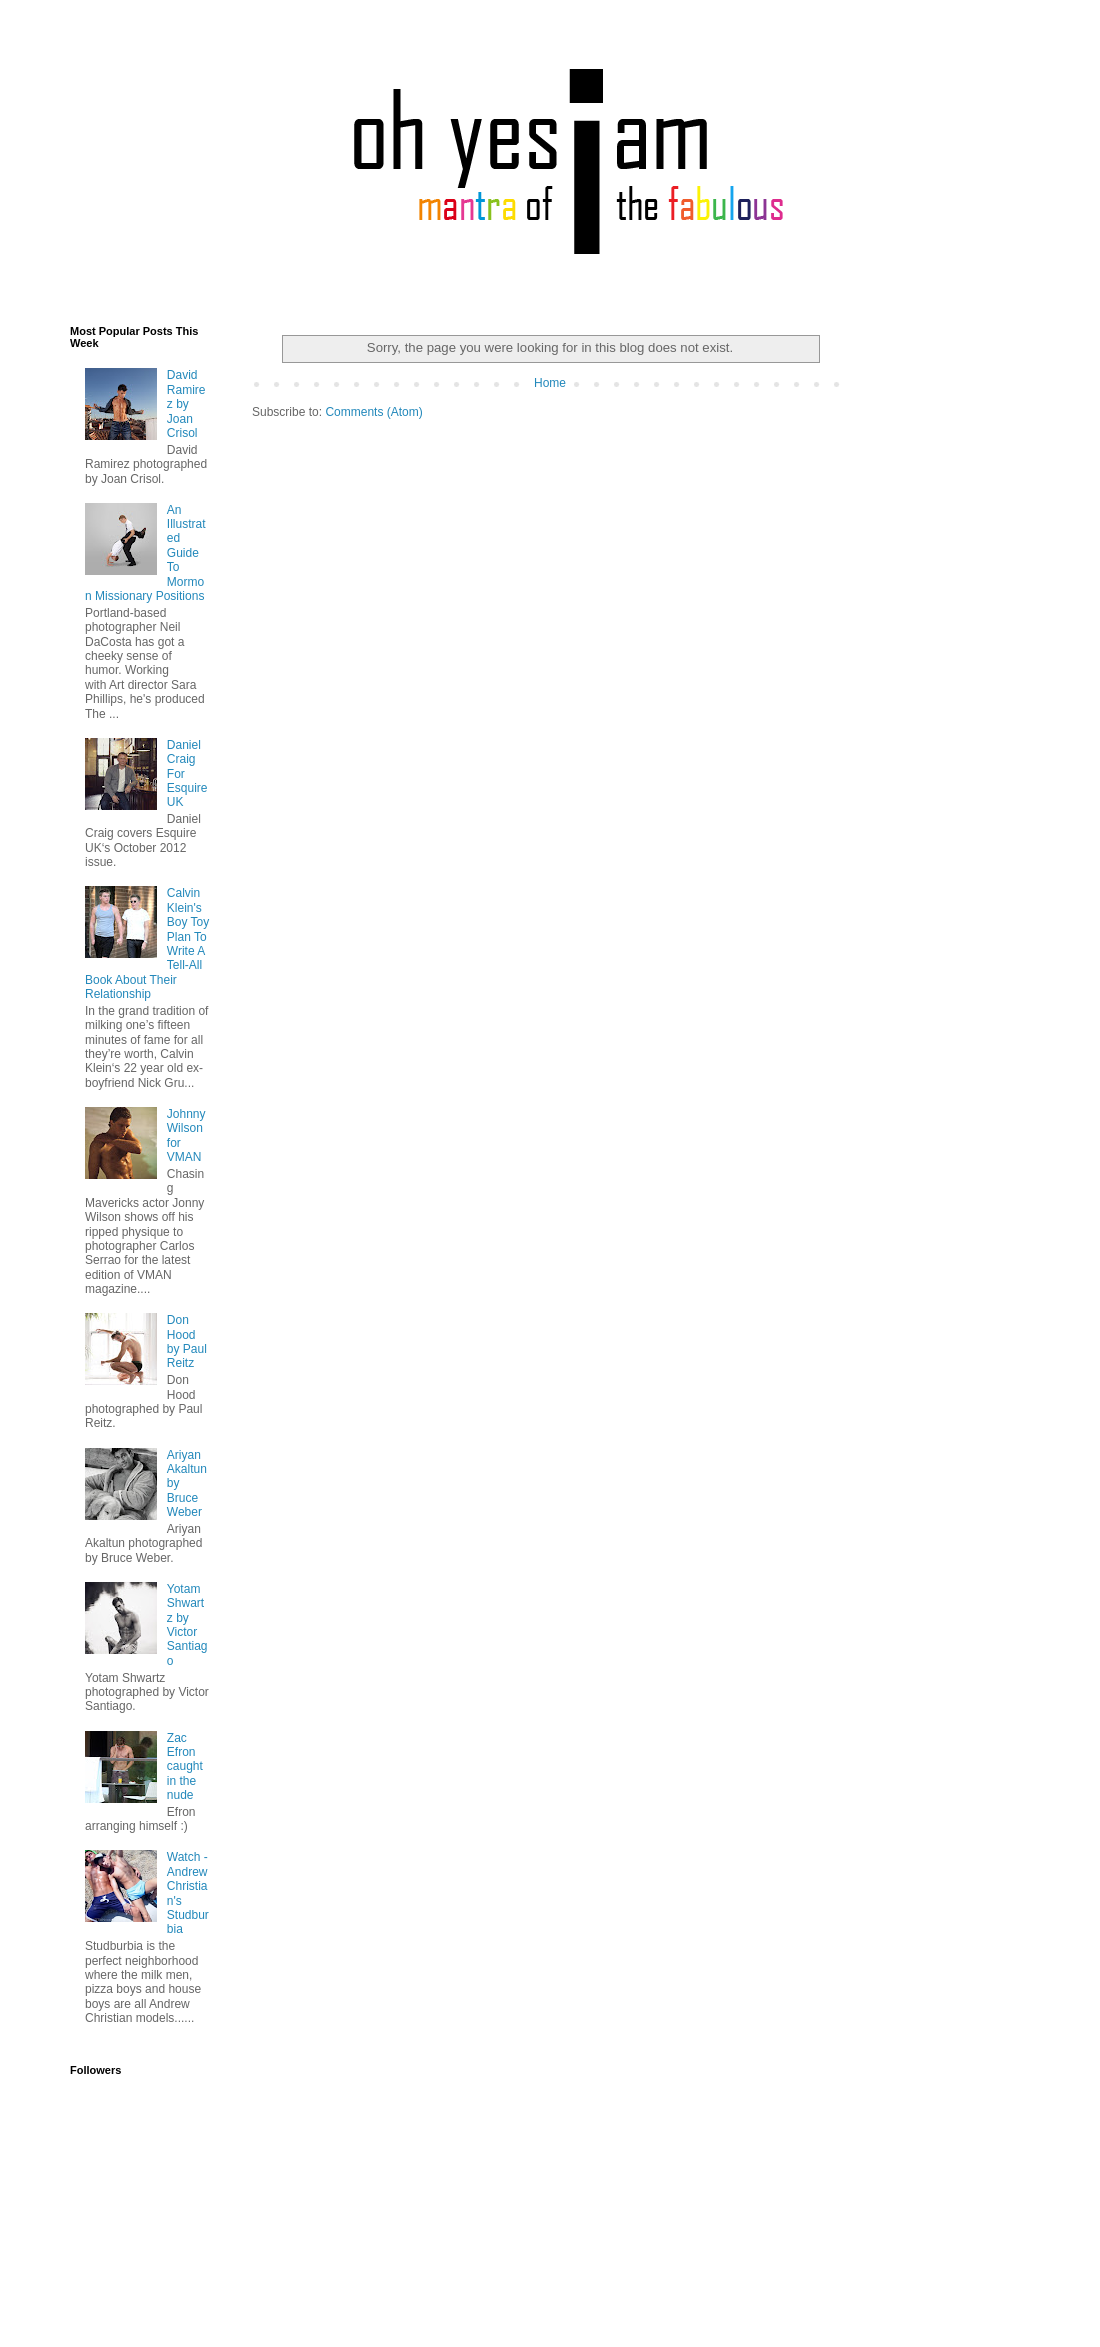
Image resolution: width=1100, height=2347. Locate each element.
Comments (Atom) (373, 412)
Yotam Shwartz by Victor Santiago (187, 1625)
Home (550, 383)
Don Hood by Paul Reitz (187, 1341)
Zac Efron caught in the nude (185, 1767)
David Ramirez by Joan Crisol (186, 404)
